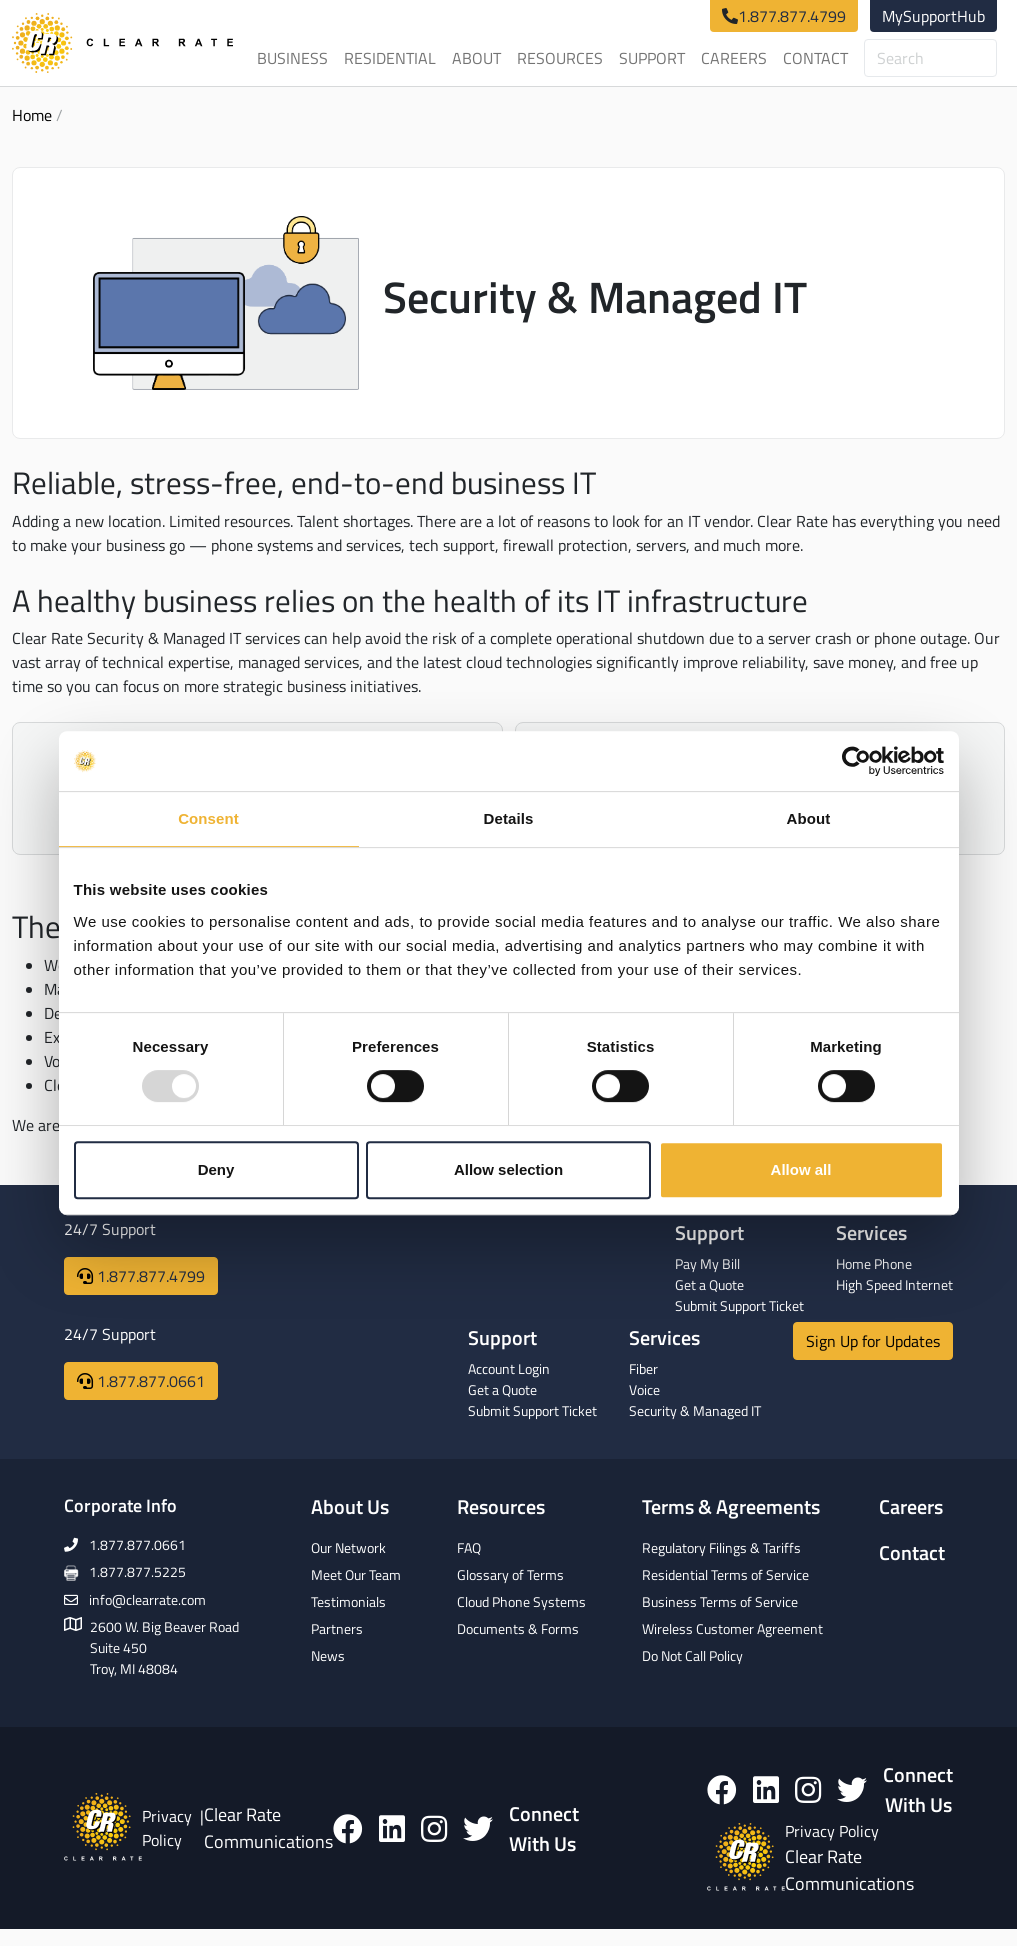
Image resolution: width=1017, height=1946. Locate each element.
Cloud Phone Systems (521, 1601)
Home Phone (874, 1263)
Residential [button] (390, 58)
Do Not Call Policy (692, 1655)
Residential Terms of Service (725, 1574)
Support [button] (652, 58)
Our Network (348, 1547)
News (328, 1655)
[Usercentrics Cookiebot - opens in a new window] (856, 761)
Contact (815, 58)
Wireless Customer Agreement (732, 1628)
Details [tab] (509, 818)
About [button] (476, 58)
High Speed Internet (894, 1284)
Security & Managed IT (695, 1410)
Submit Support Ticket (739, 1305)
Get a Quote (709, 1284)
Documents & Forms (518, 1628)
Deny (216, 1169)
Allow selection (508, 1169)
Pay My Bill (707, 1263)
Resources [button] (560, 58)
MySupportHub (933, 16)
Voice (644, 1389)
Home (32, 115)
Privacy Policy (167, 1828)
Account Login (509, 1368)
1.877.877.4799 (792, 16)
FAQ (469, 1547)
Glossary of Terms (510, 1574)
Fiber (643, 1368)
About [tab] (809, 818)
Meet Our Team (356, 1574)
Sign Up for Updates (873, 1341)
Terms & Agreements (731, 1506)
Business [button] (292, 58)
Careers (734, 58)
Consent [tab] (208, 818)
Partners (337, 1628)
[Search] (930, 58)
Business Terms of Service (720, 1601)
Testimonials (348, 1601)
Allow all (801, 1169)
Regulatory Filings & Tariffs (721, 1547)
